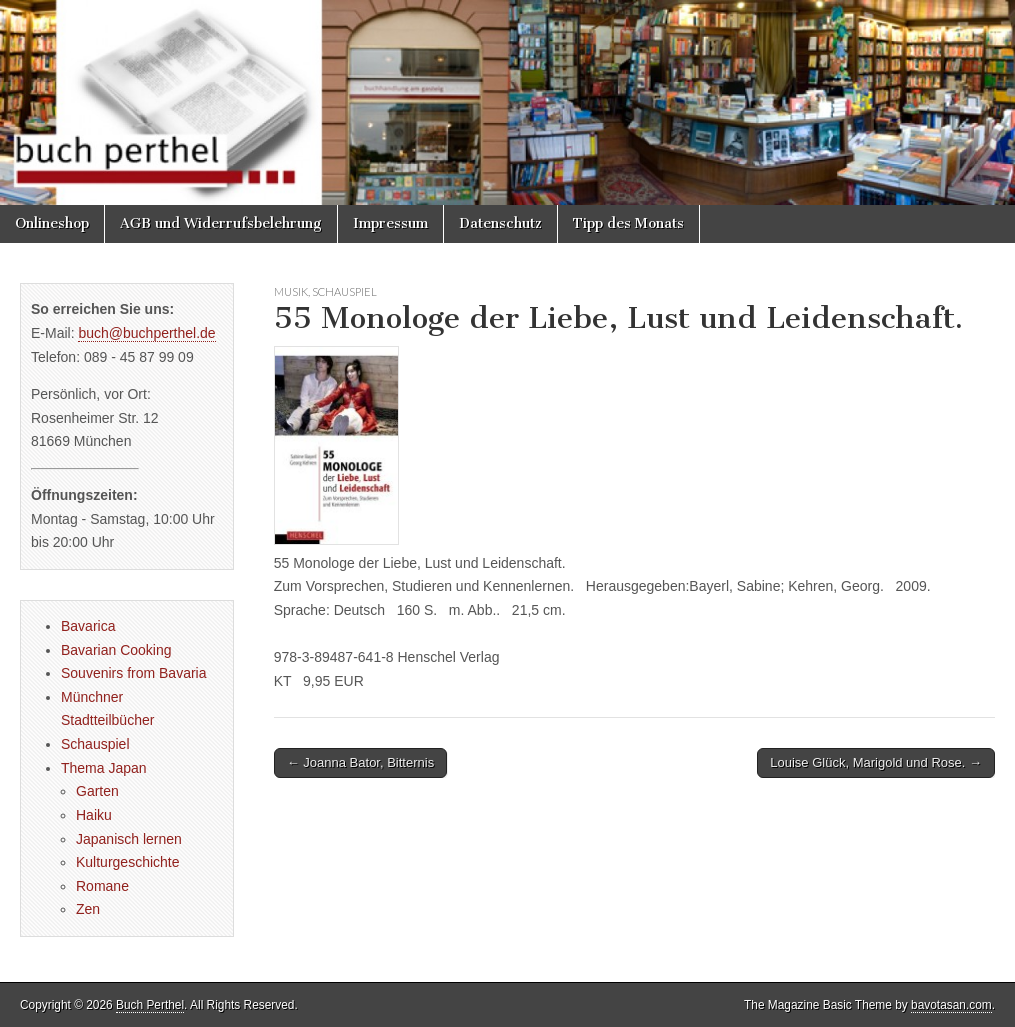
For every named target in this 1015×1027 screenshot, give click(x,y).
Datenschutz (500, 223)
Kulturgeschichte (128, 862)
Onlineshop (52, 223)
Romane (102, 886)
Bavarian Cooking (116, 650)
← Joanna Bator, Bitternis (360, 762)
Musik (291, 291)
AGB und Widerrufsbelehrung (221, 223)
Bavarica (88, 626)
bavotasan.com (951, 1005)
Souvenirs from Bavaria (134, 673)
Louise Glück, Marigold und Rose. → (876, 762)
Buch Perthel (150, 1005)
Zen (88, 909)
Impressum (390, 223)
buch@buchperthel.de (146, 333)
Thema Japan (104, 768)
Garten (97, 791)
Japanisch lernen (129, 839)
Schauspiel (344, 291)
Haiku (94, 815)
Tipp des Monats (628, 223)
